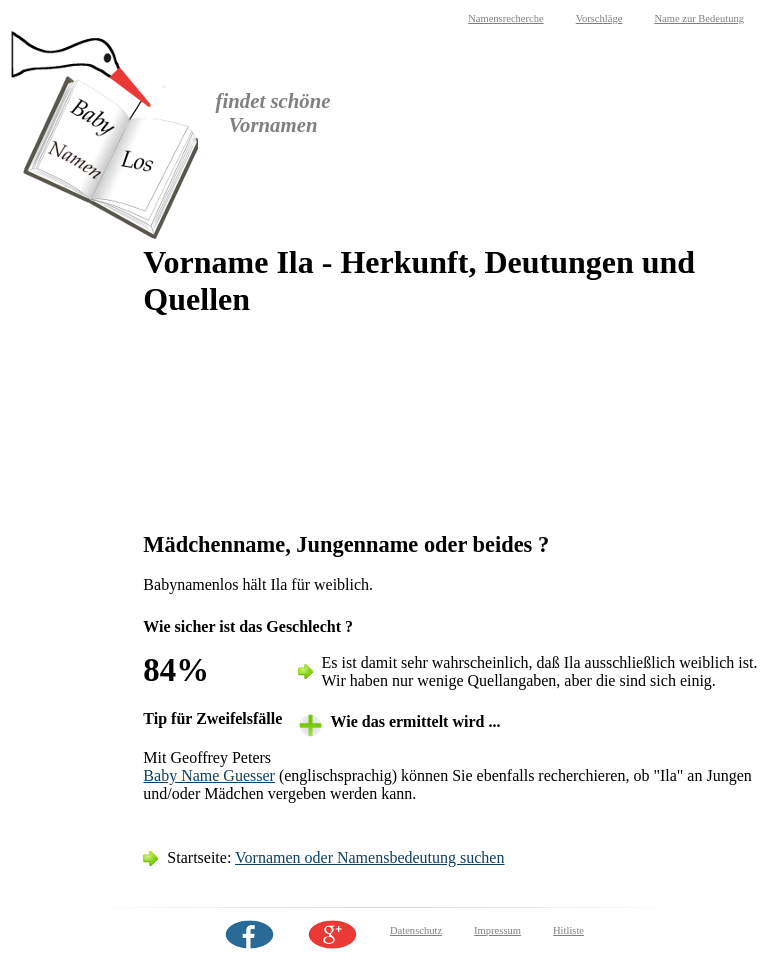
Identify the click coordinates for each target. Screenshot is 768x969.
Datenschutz (416, 930)
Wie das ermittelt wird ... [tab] (416, 721)
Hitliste (568, 930)
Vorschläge (599, 18)
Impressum (497, 930)
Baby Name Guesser (209, 775)
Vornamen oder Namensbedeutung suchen (369, 857)
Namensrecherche (506, 18)
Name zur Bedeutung (699, 18)
